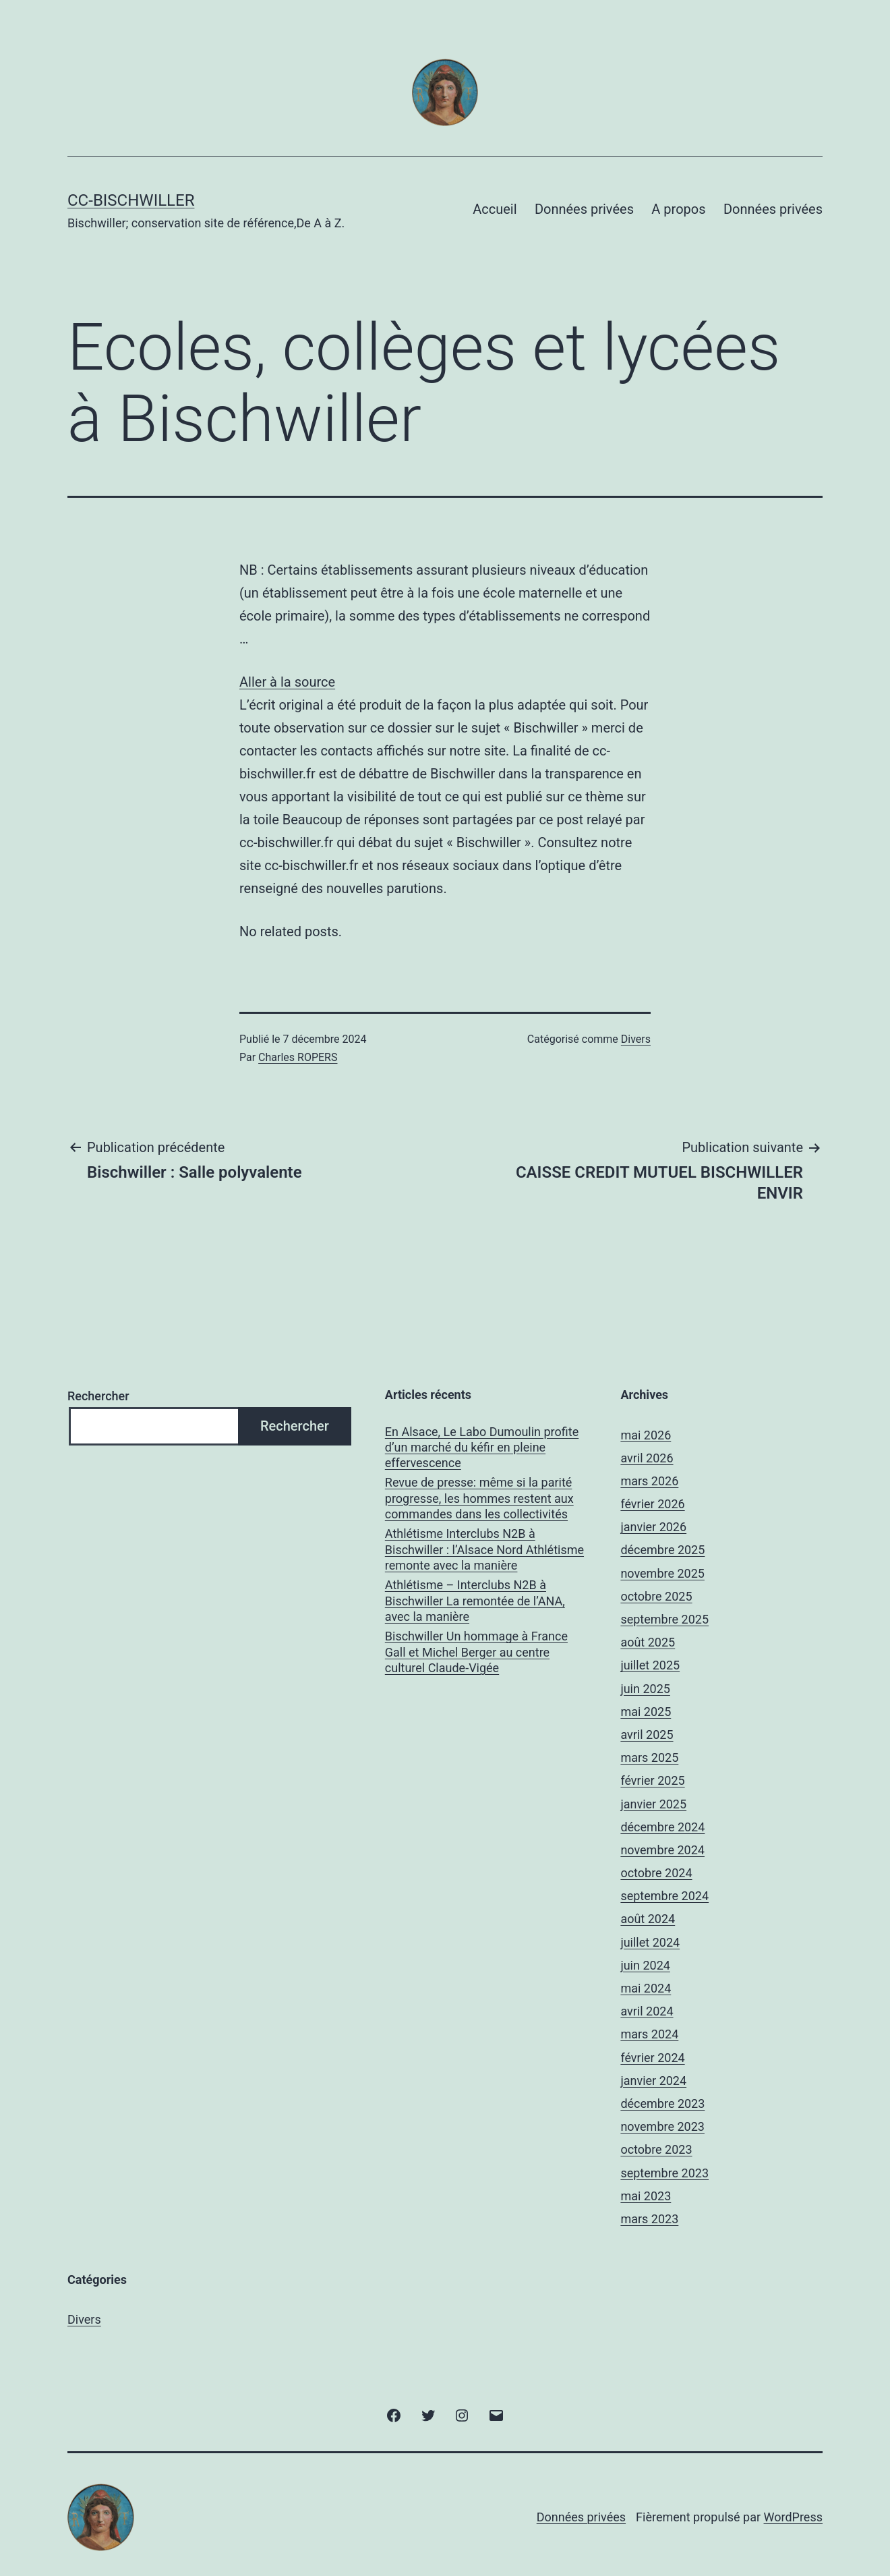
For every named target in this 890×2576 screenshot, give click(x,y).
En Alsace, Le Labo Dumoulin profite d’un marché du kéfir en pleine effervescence (481, 1447)
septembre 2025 (664, 1619)
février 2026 (652, 1504)
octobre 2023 (656, 2149)
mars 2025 (649, 1757)
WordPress (793, 2517)
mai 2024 (645, 1988)
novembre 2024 (662, 1850)
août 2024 (647, 1919)
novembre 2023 (662, 2126)
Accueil (494, 209)
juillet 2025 (650, 1665)
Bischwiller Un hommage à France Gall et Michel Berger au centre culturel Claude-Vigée (476, 1652)
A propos (678, 209)
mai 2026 (645, 1435)
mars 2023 (649, 2219)
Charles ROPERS (297, 1057)
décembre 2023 (662, 2103)
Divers (636, 1039)
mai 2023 (645, 2196)
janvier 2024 (653, 2080)
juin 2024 (645, 1965)
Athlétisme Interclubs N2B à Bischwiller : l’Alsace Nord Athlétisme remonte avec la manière (484, 1549)
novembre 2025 (662, 1573)
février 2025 (652, 1780)
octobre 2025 (656, 1596)
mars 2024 (649, 2034)
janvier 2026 (653, 1527)
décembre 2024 (662, 1827)
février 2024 (652, 2058)
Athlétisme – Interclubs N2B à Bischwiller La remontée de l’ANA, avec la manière (475, 1601)
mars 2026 (649, 1481)
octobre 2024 (656, 1873)
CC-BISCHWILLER (130, 200)
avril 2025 (646, 1734)
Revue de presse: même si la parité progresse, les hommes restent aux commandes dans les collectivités (479, 1498)
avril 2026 (646, 1458)
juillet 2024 (650, 1942)
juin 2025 (645, 1689)
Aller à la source (287, 682)
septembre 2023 (664, 2173)
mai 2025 (645, 1712)
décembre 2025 (662, 1550)
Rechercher (98, 1396)
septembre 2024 (664, 1896)
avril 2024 (646, 2011)
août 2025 (647, 1642)
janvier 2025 (653, 1804)
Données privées (584, 209)
